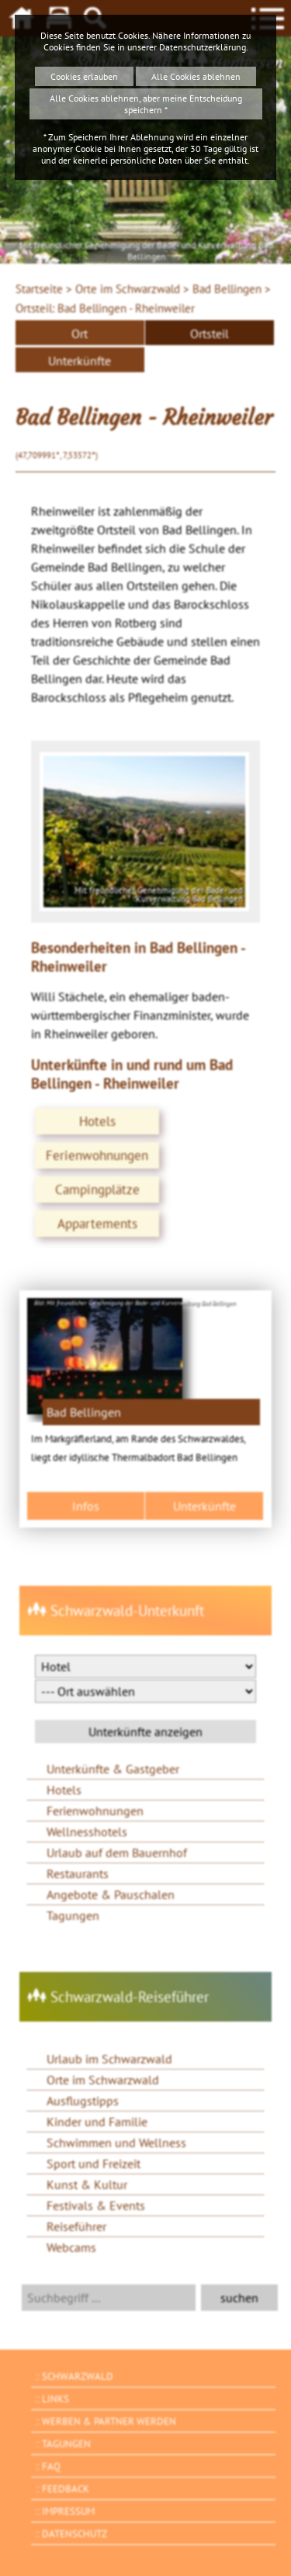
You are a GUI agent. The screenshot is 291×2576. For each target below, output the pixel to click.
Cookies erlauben (84, 76)
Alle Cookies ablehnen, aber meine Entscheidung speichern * (146, 104)
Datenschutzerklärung (202, 47)
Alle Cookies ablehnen (196, 76)
